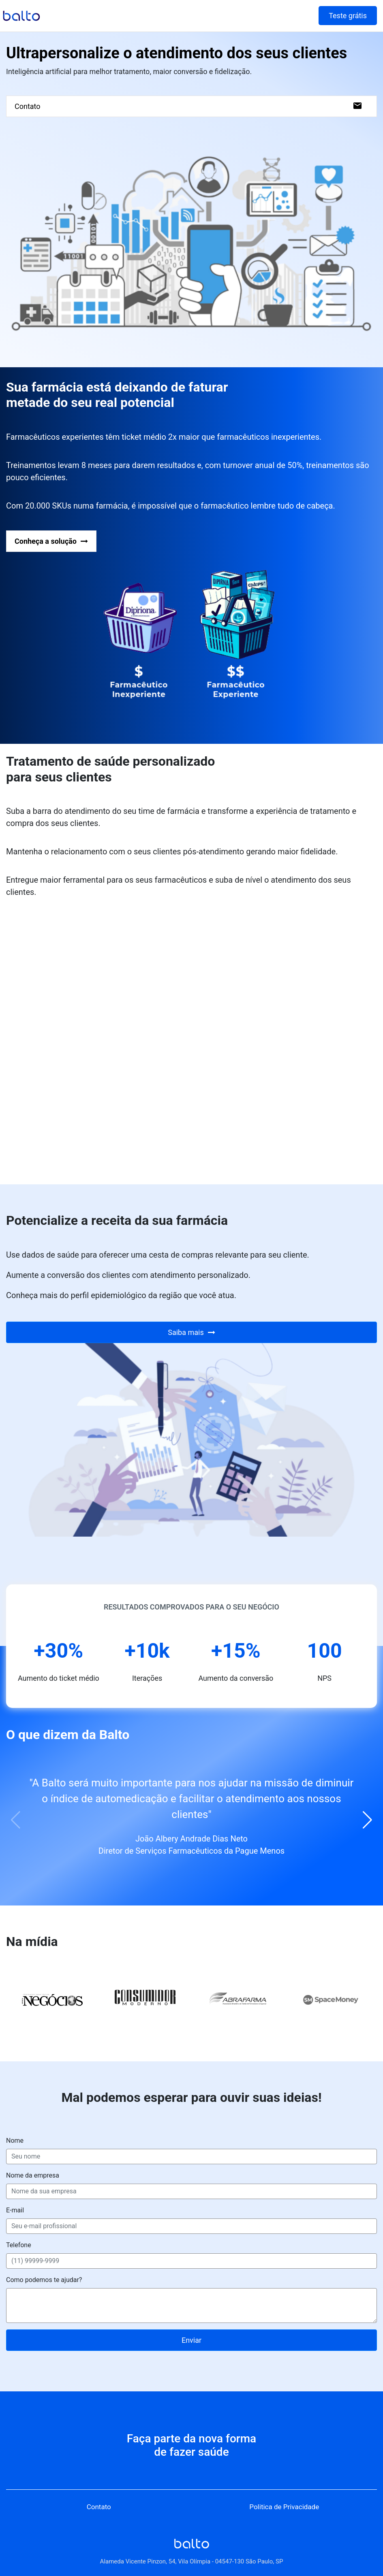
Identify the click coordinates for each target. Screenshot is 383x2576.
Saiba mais (191, 1332)
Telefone (18, 2245)
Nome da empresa (32, 2175)
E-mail (15, 2210)
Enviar (191, 2340)
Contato (188, 106)
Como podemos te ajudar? (44, 2280)
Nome (15, 2140)
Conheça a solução (51, 541)
